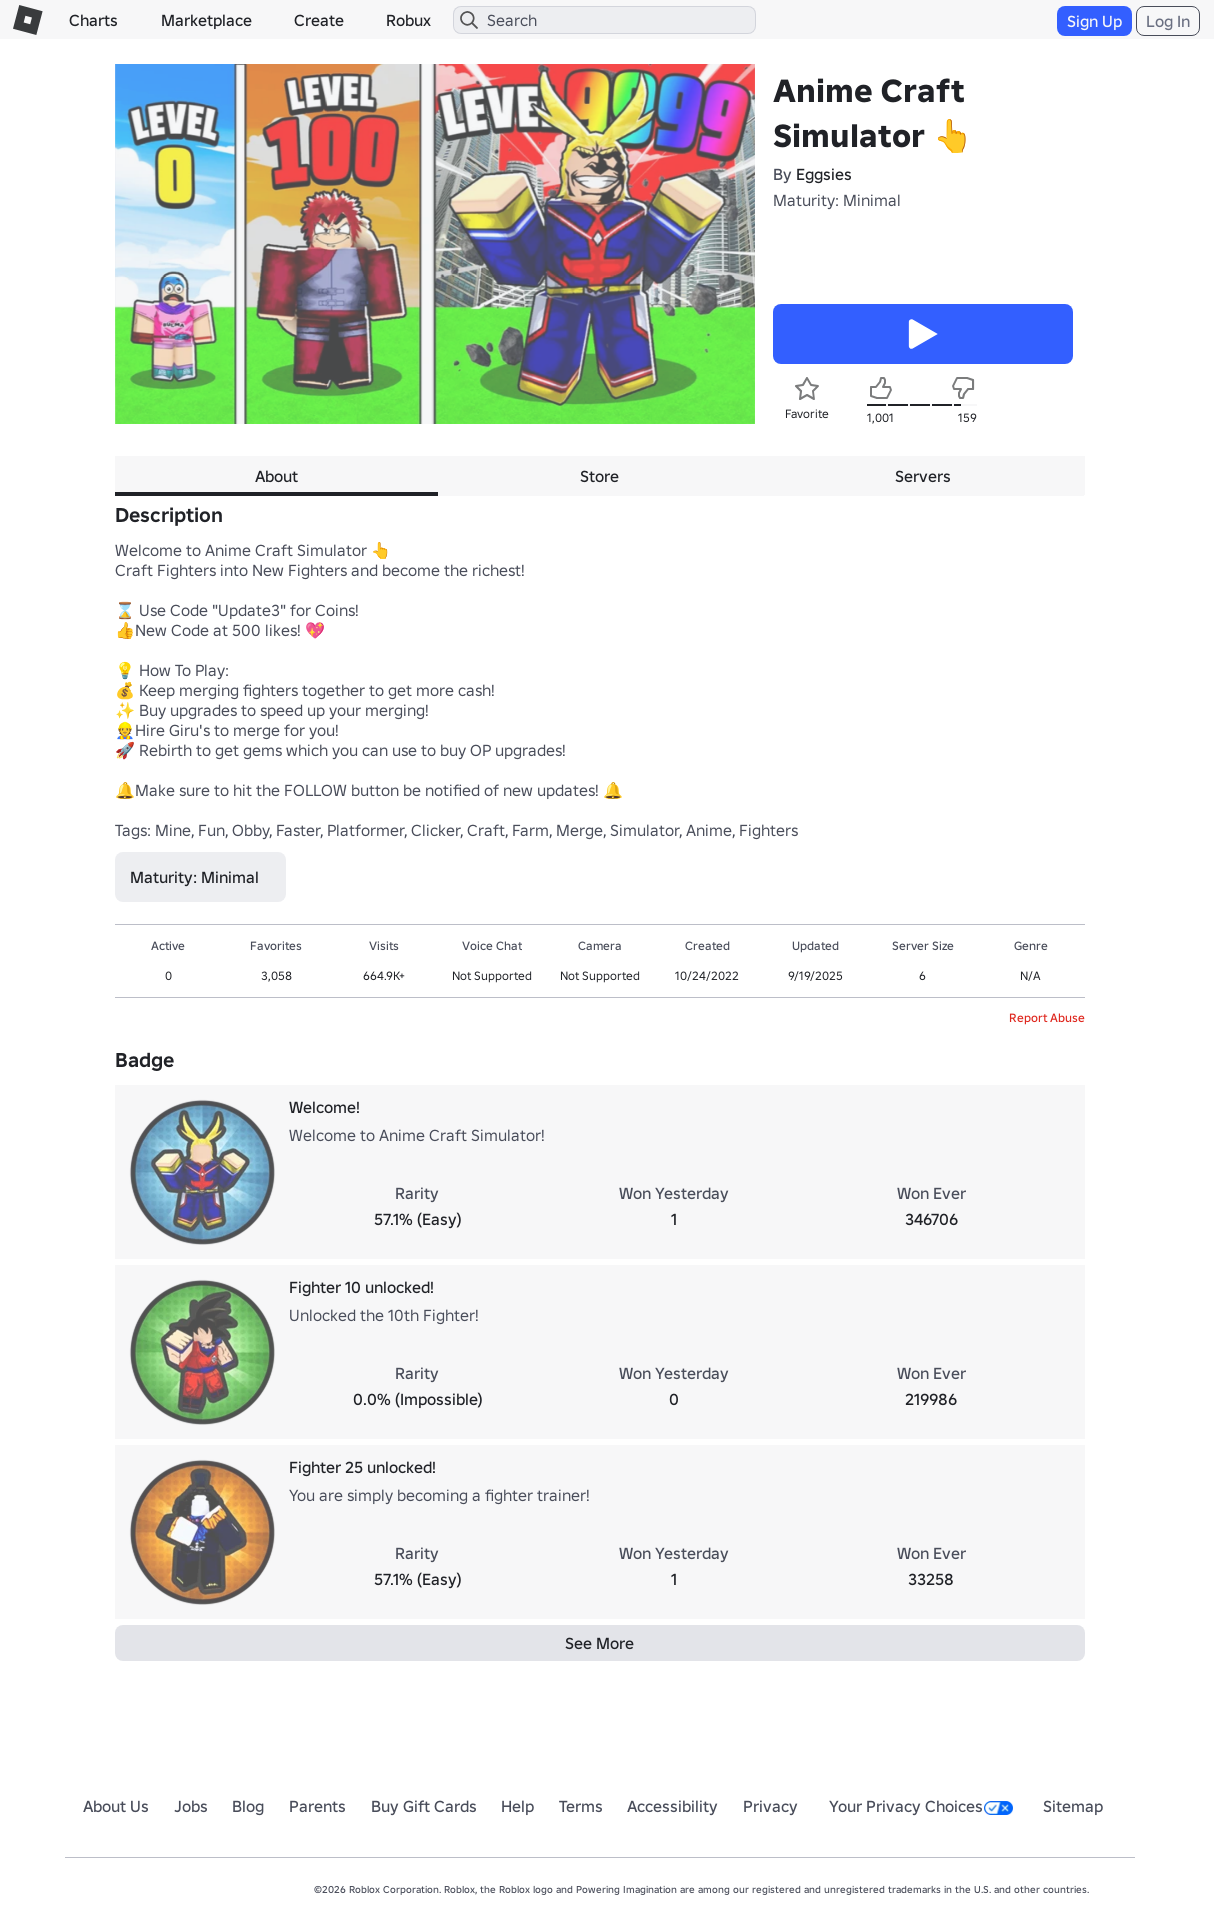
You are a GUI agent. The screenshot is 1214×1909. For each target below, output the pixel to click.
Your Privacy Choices (921, 1806)
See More (599, 1643)
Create (319, 20)
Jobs (191, 1806)
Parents (317, 1806)
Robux (408, 20)
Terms (581, 1806)
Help (517, 1806)
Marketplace (206, 20)
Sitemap (1073, 1806)
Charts (93, 20)
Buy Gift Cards (424, 1806)
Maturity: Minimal (837, 200)
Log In (1168, 21)
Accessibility (672, 1806)
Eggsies (824, 174)
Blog (248, 1806)
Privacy (770, 1806)
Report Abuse (1047, 1017)
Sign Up (1094, 21)
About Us (116, 1806)
